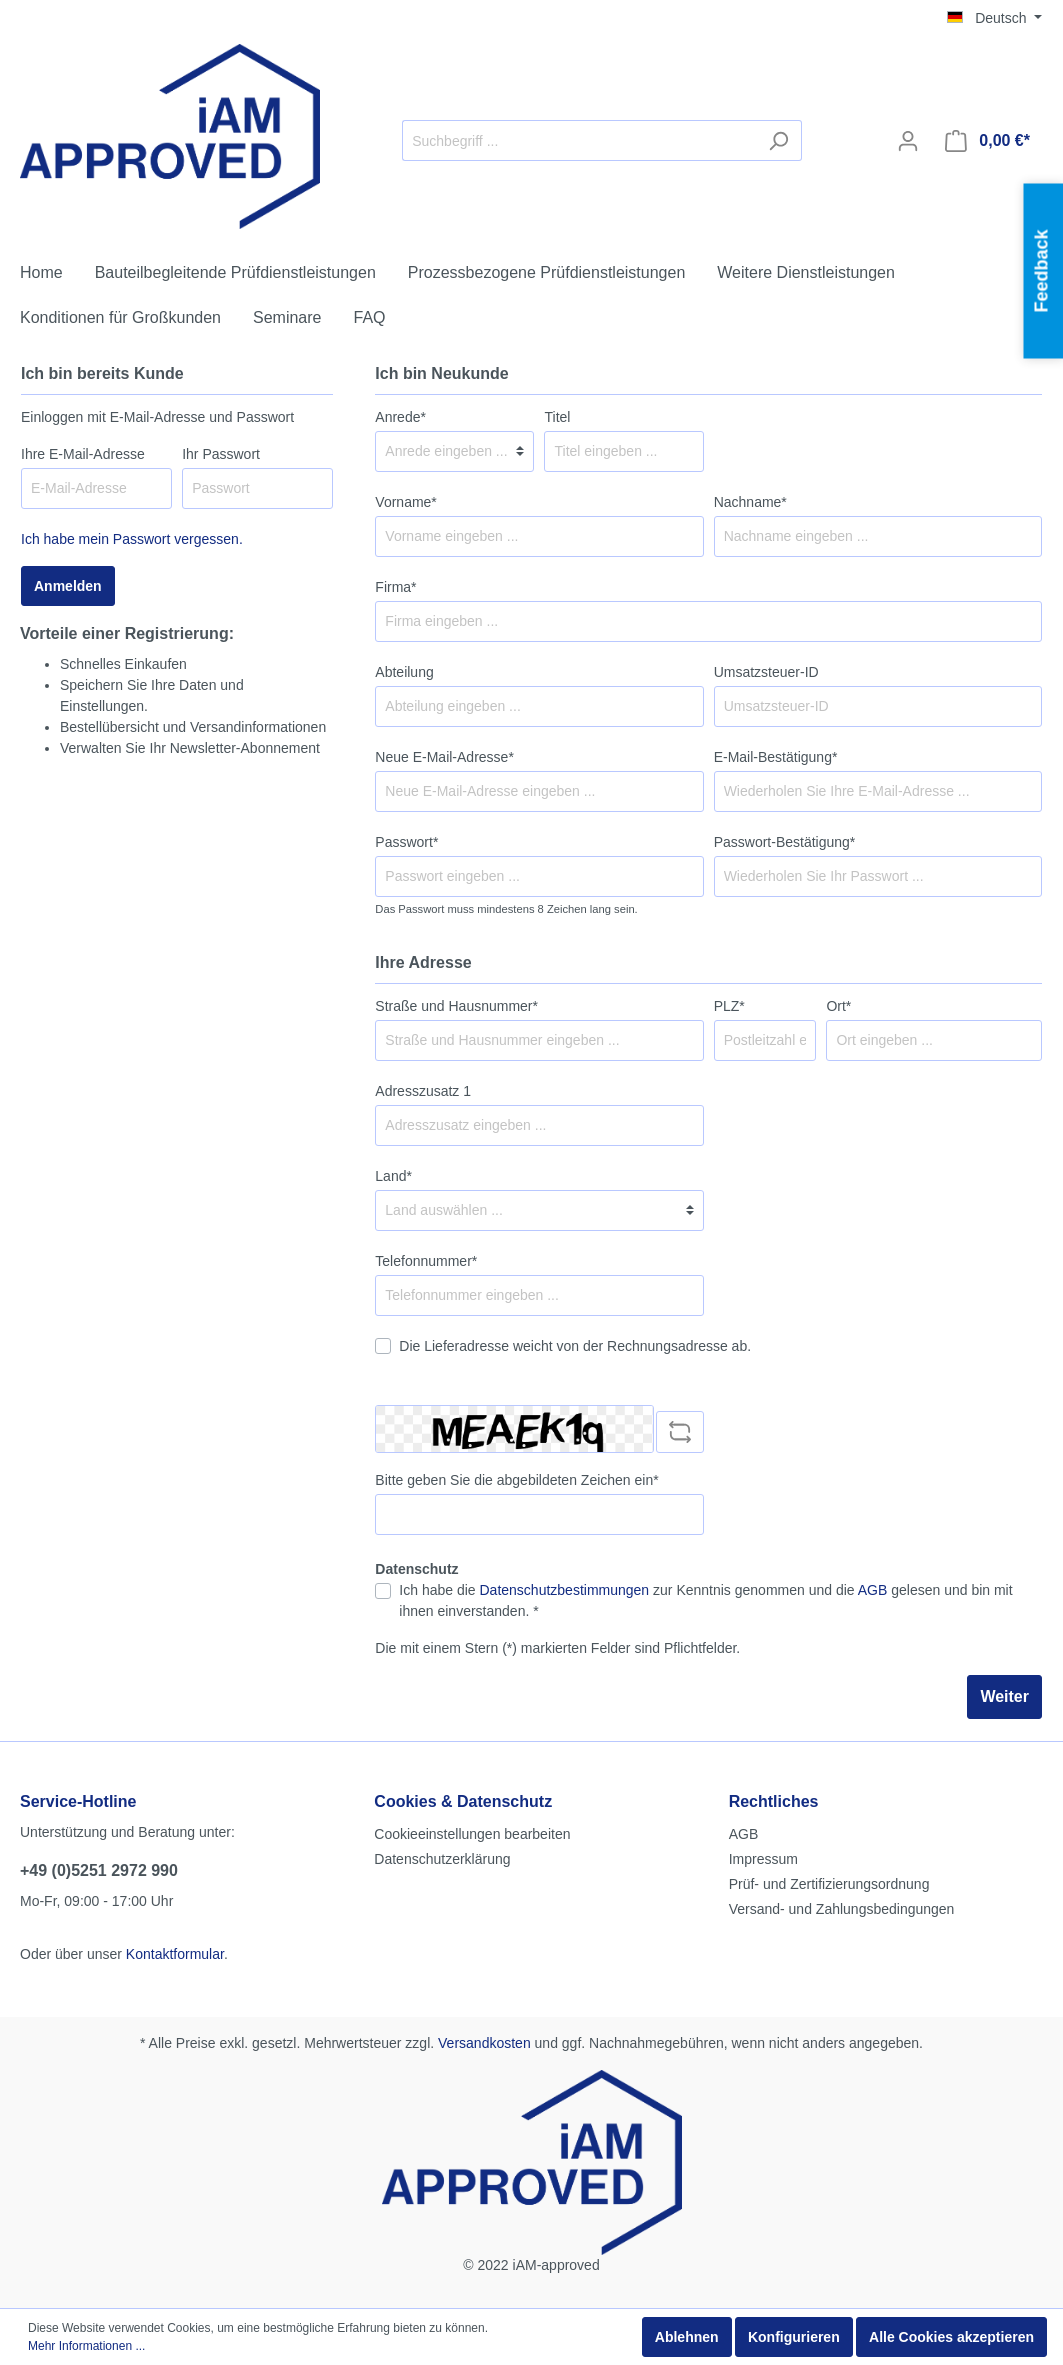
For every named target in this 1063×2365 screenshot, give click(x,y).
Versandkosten (484, 2043)
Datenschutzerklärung (442, 1859)
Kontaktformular (175, 1954)
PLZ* (729, 1006)
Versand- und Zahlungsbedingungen (842, 1909)
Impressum (763, 1859)
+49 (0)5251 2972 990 (99, 1870)
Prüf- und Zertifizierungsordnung (829, 1884)
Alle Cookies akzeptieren (951, 2337)
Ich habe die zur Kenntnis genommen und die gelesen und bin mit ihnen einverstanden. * (705, 1600)
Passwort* (406, 842)
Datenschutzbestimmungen (565, 1590)
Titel (557, 417)
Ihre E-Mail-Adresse (83, 454)
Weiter (1004, 1696)
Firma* (395, 587)
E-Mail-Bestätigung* (776, 757)
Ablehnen (687, 2337)
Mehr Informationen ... (86, 2346)
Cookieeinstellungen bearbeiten (472, 1834)
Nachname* (750, 502)
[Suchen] (778, 140)
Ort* (838, 1006)
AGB (873, 1590)
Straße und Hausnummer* (456, 1006)
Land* (393, 1176)
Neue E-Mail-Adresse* (444, 757)
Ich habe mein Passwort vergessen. (132, 539)
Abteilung (404, 672)
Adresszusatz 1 (423, 1091)
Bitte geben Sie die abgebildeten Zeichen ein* (516, 1480)
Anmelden (68, 586)
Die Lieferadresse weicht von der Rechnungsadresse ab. (575, 1346)
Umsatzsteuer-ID (766, 672)
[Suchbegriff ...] (579, 140)
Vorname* (405, 502)
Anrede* (400, 417)
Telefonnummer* (426, 1261)
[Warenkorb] (987, 141)
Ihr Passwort (221, 454)
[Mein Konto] (908, 141)
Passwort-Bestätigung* (785, 842)
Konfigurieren (794, 2337)
